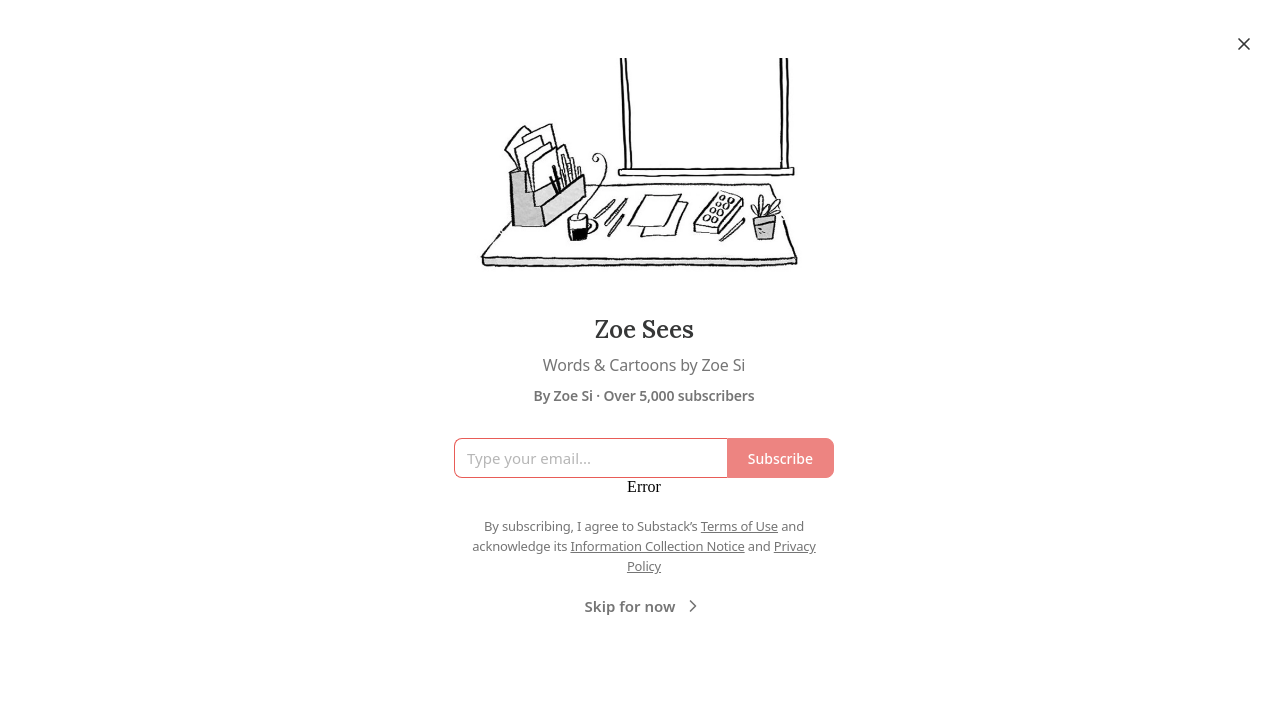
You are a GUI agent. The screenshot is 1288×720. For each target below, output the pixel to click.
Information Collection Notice (657, 546)
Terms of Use (739, 526)
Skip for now (644, 606)
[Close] (1244, 44)
